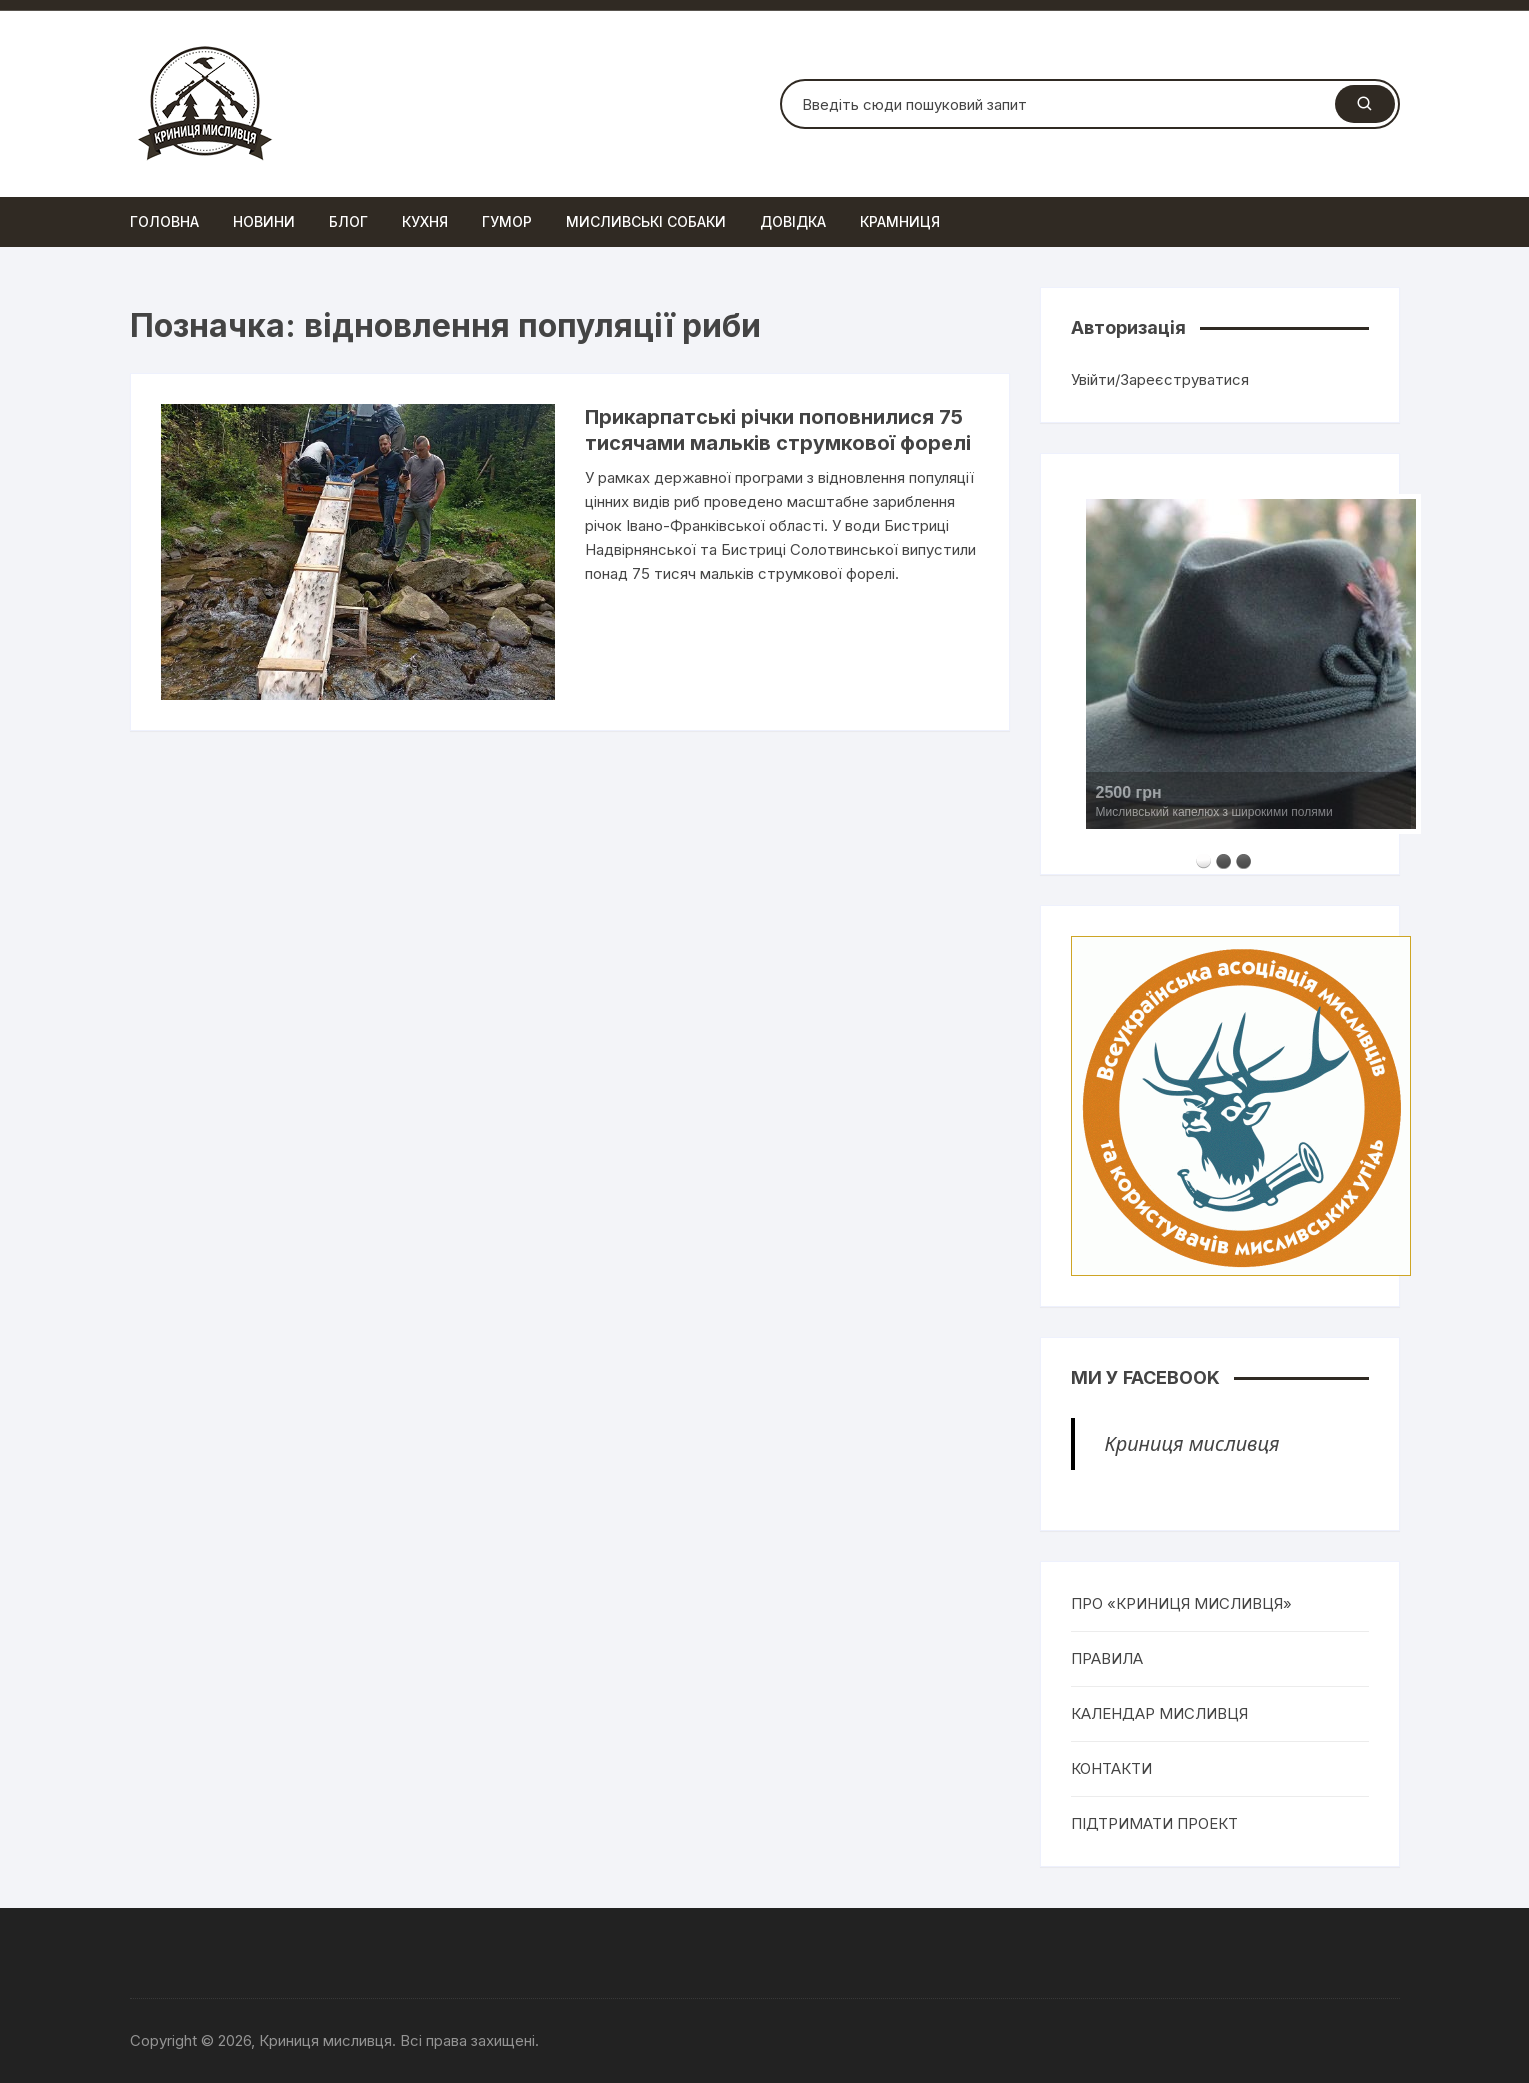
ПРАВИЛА (1107, 1658)
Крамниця (900, 221)
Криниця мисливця (1192, 1443)
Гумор (507, 221)
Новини (264, 221)
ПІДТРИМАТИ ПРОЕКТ (1154, 1823)
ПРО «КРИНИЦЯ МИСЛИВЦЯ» (1181, 1603)
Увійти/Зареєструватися (1160, 379)
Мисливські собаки (646, 221)
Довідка (793, 221)
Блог (348, 221)
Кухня (425, 221)
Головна (164, 221)
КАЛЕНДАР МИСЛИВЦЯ (1159, 1713)
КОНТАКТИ (1111, 1768)
